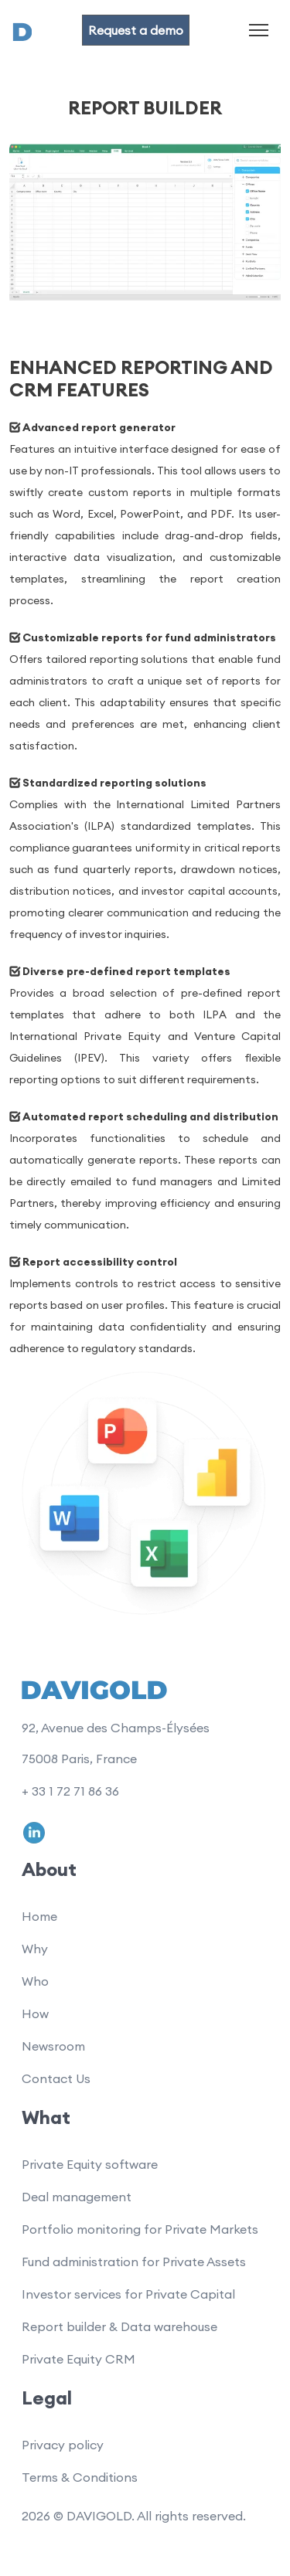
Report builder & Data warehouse (119, 2326)
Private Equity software (90, 2164)
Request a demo (135, 30)
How (35, 2013)
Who (35, 1981)
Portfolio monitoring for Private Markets (140, 2229)
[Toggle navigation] (259, 29)
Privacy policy (63, 2444)
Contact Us (56, 2078)
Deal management (76, 2196)
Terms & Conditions (80, 2477)
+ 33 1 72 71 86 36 (70, 1791)
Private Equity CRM (78, 2359)
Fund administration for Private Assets (134, 2261)
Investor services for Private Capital (128, 2294)
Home (39, 1916)
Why (35, 1948)
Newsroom (53, 2046)
